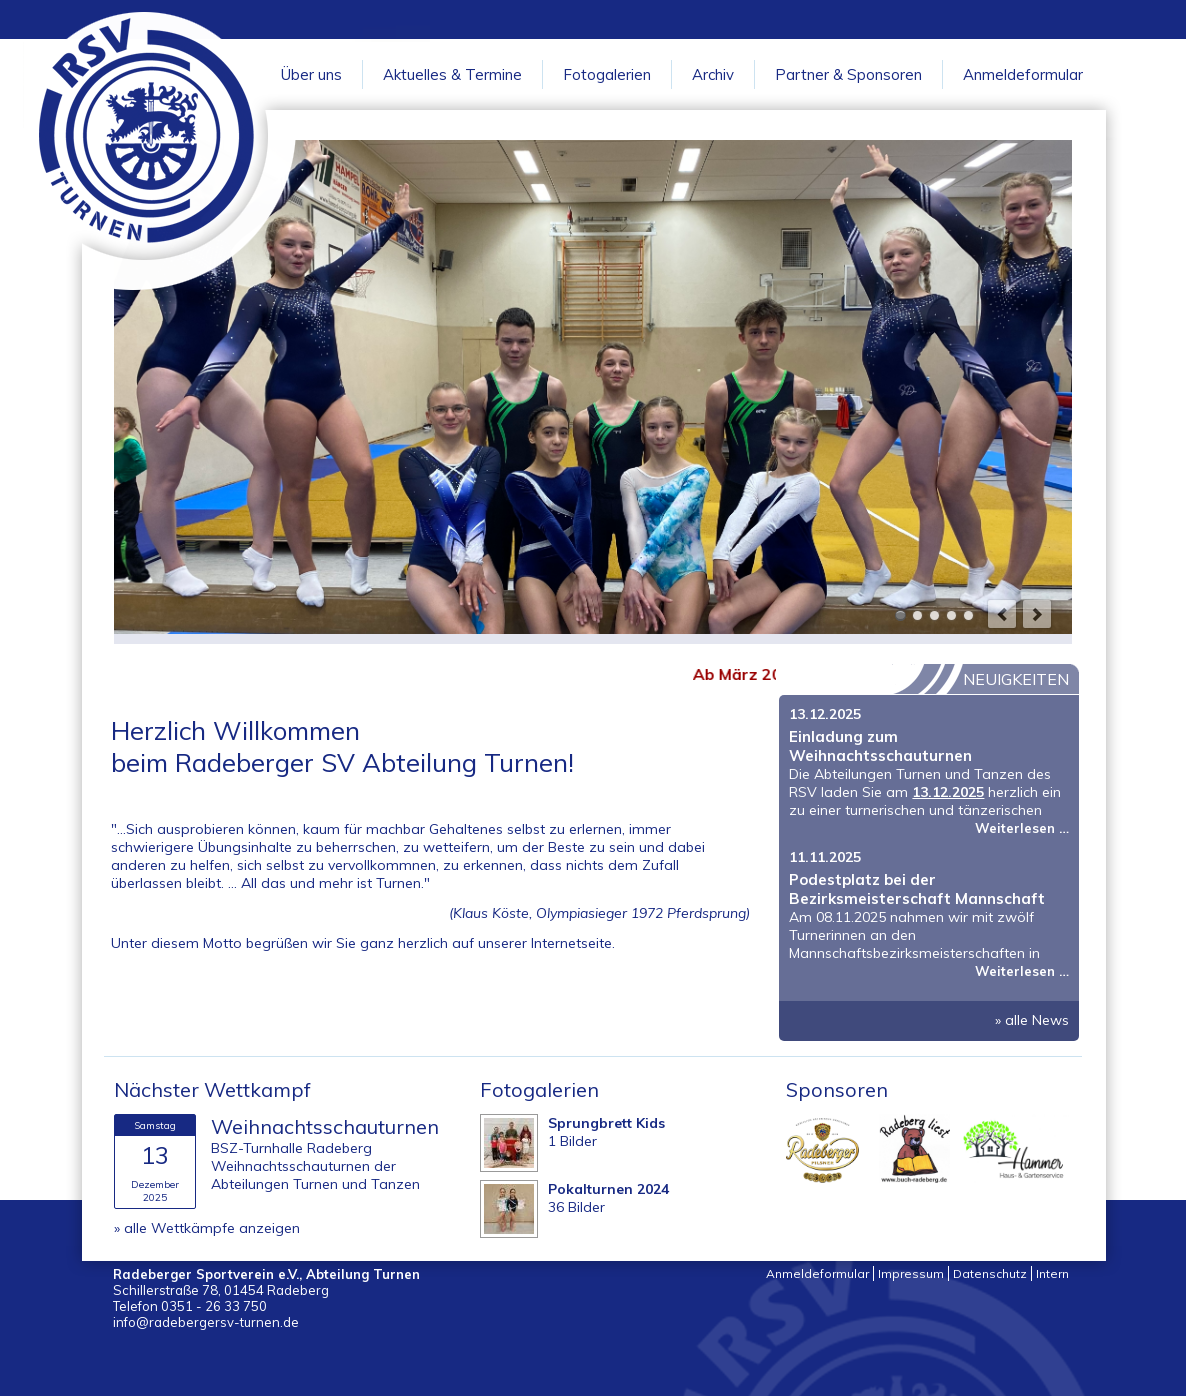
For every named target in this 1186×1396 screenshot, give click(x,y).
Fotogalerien (607, 74)
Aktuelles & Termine (452, 74)
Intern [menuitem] (1052, 1273)
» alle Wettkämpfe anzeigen (207, 1228)
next (1037, 614)
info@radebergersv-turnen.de (206, 1322)
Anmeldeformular (1023, 74)
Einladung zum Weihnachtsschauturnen (880, 746)
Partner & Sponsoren (848, 74)
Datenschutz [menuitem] (990, 1273)
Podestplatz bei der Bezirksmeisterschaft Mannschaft (917, 889)
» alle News (1032, 1020)
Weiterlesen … (1022, 828)
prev (1002, 614)
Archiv (713, 74)
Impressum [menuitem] (911, 1273)
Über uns (311, 74)
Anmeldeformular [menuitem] (817, 1273)
